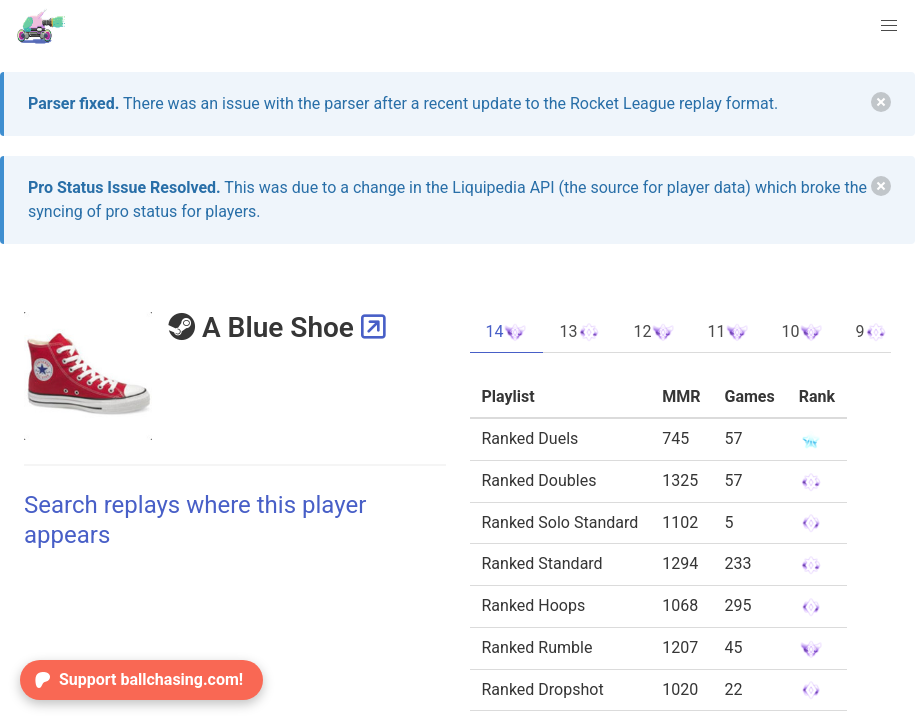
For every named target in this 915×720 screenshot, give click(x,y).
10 (802, 332)
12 (654, 332)
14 (507, 332)
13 (580, 332)
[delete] (881, 102)
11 (728, 332)
